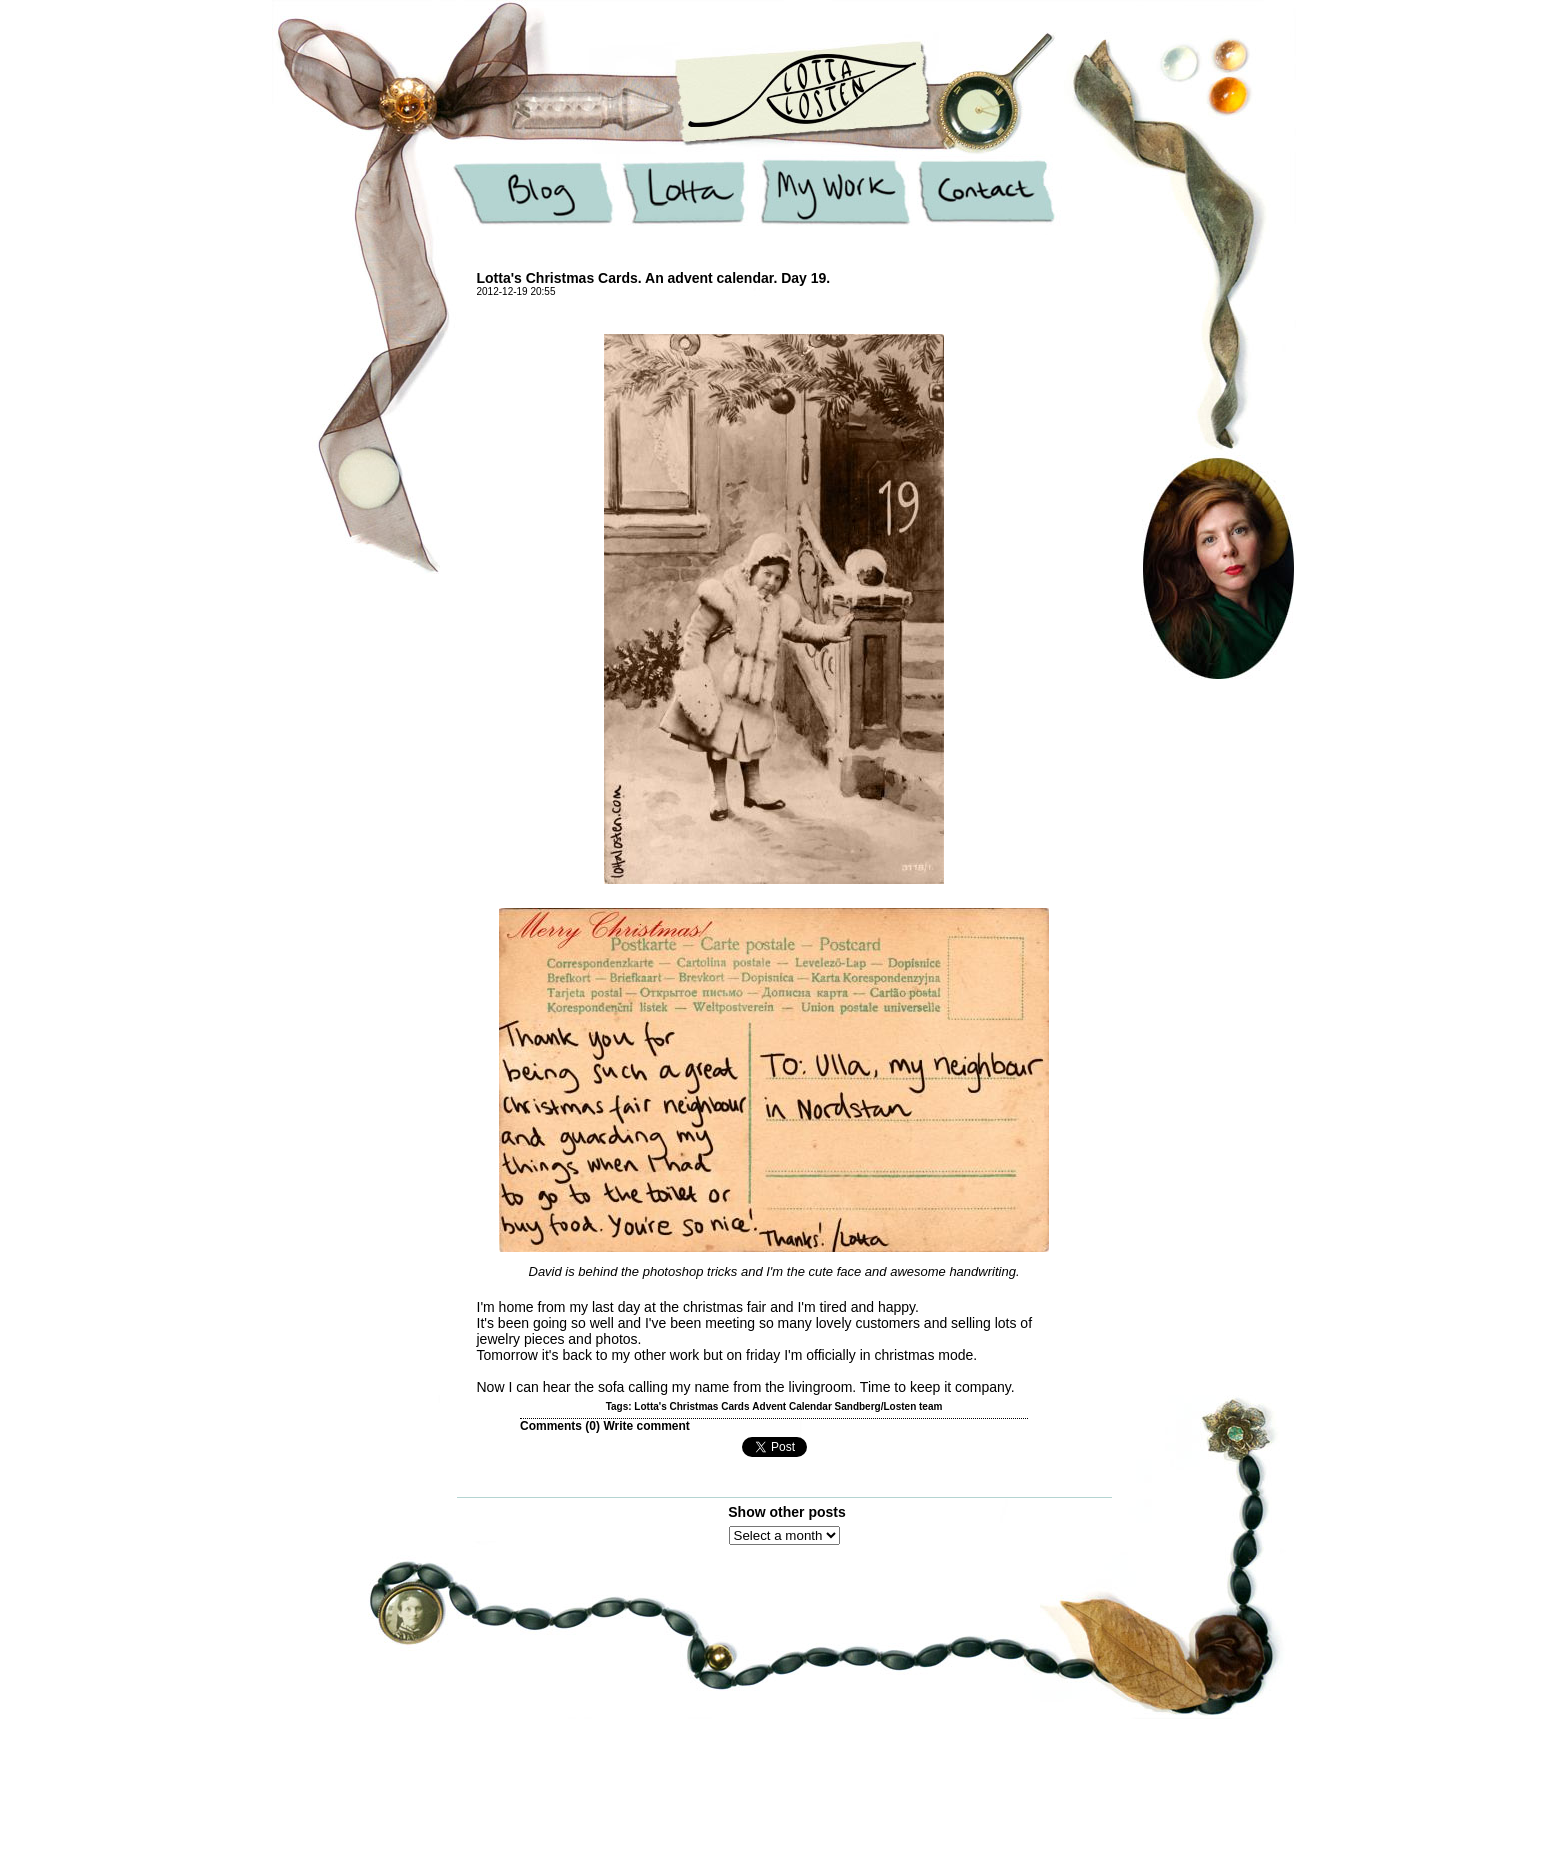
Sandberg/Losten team (889, 1406)
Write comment (646, 1426)
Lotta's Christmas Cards (691, 1406)
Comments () (560, 1426)
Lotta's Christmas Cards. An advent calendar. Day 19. (654, 278)
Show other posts (786, 1512)
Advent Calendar (791, 1406)
